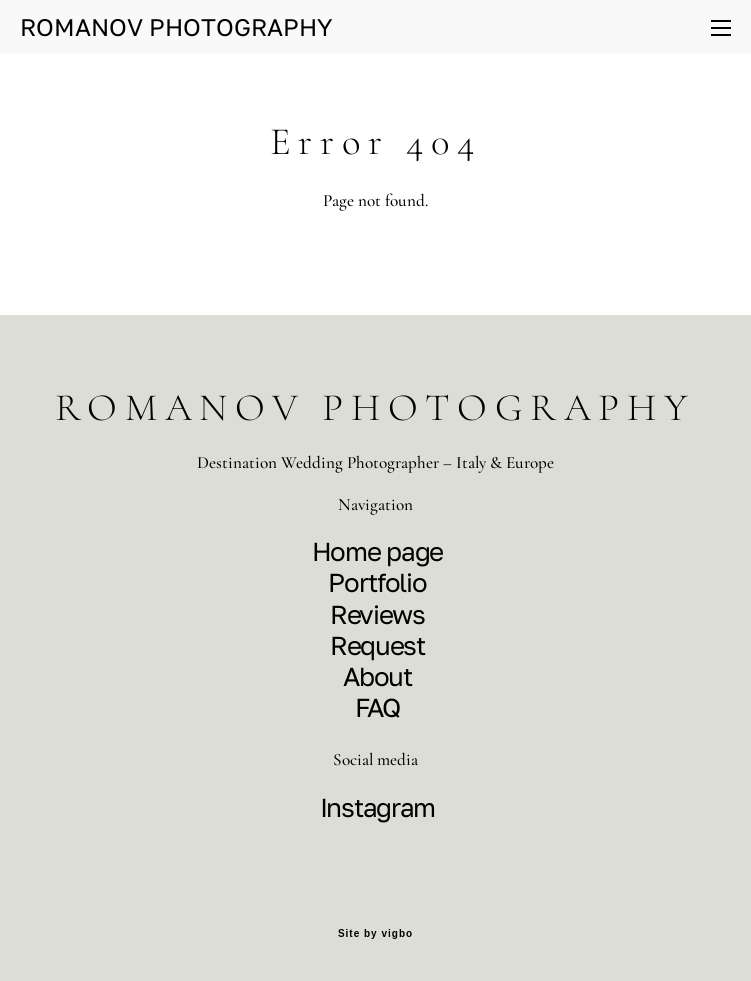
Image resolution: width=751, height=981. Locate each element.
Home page (377, 551)
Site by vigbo (375, 934)
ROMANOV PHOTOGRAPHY (176, 27)
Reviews (377, 614)
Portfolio (377, 582)
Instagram (377, 807)
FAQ (377, 707)
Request (377, 645)
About (377, 676)
